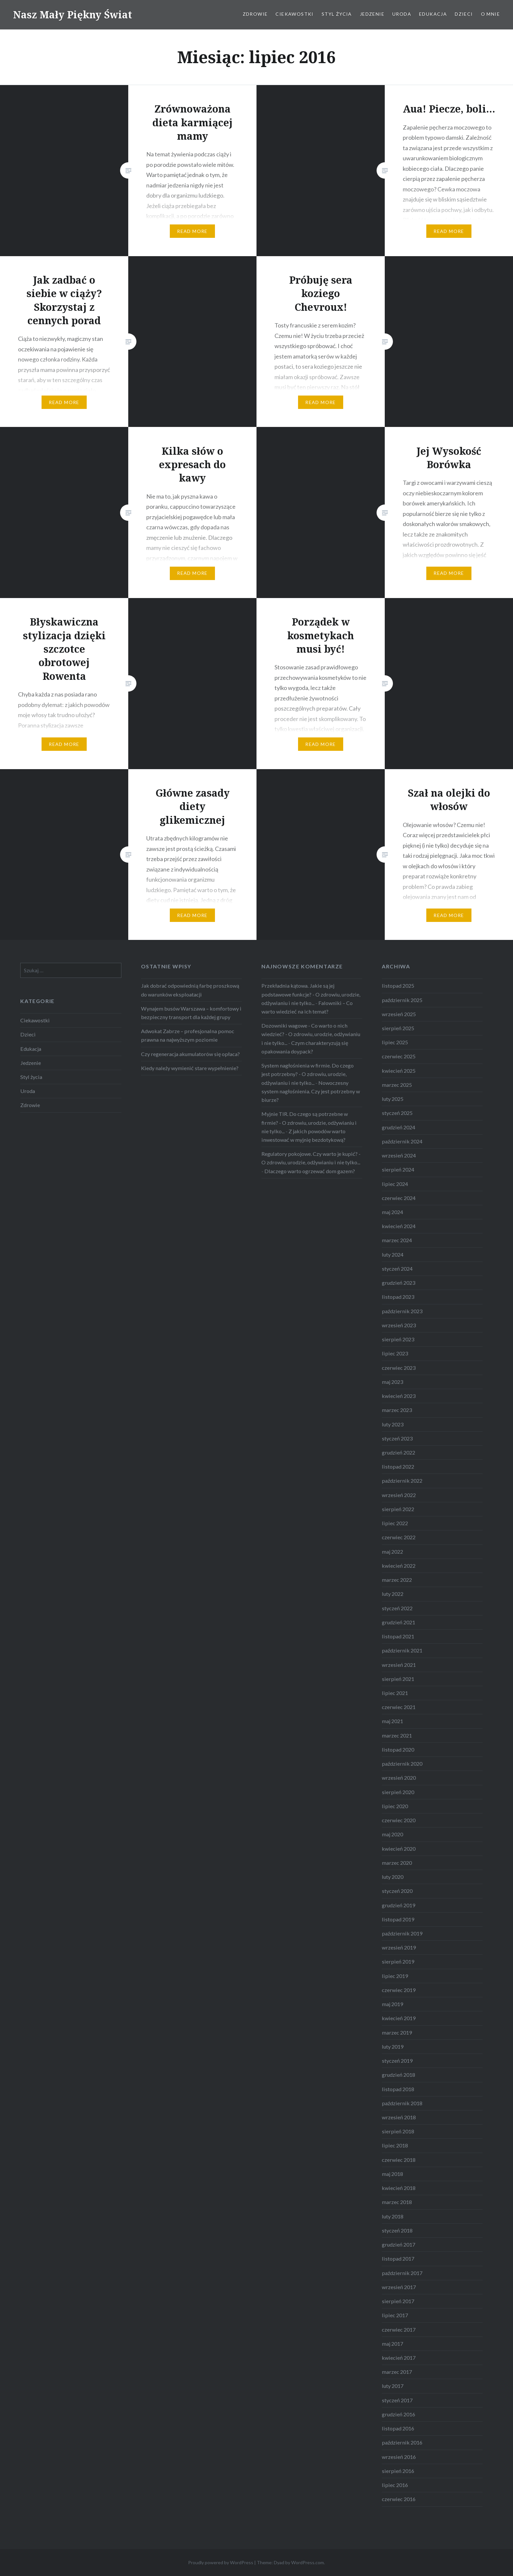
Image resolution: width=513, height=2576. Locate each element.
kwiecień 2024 (399, 1226)
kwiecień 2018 (399, 2188)
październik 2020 (402, 1763)
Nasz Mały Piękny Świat (72, 14)
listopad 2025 (398, 985)
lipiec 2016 (395, 2485)
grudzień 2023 (398, 1282)
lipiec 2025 (395, 1042)
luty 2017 (392, 2386)
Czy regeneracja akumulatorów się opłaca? (190, 1054)
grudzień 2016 (398, 2414)
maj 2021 (392, 1721)
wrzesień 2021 (399, 1665)
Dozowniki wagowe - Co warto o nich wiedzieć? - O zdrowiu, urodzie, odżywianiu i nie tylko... (310, 1034)
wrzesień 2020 (399, 1777)
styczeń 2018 (397, 2230)
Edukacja (433, 14)
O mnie (490, 14)
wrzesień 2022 (399, 1495)
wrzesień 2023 (399, 1325)
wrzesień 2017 (399, 2287)
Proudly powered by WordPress (220, 2562)
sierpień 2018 (398, 2131)
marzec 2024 (397, 1240)
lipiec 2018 (395, 2145)
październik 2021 (402, 1650)
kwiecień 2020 (399, 1848)
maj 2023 (392, 1382)
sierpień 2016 (398, 2471)
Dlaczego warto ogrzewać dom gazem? (309, 1171)
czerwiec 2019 (399, 1990)
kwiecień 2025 (399, 1070)
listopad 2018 (398, 2089)
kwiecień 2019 (399, 2018)
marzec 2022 (397, 1580)
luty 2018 (392, 2216)
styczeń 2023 (397, 1438)
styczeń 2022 (397, 1608)
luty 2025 (392, 1099)
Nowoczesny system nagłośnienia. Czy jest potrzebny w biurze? (310, 1091)
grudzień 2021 (398, 1622)
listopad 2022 (398, 1466)
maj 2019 (392, 2004)
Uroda (401, 14)
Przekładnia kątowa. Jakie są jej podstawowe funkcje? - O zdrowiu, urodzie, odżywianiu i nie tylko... (310, 994)
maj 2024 (392, 1212)
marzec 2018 (397, 2202)
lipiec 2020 (395, 1806)
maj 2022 (392, 1551)
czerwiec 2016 (399, 2499)
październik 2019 (402, 1933)
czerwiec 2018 (399, 2160)
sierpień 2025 (398, 1028)
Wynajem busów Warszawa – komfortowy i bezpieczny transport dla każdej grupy (191, 1012)
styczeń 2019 (397, 2060)
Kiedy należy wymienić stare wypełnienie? (190, 1068)
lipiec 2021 (395, 1693)
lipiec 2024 (395, 1184)
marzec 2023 (397, 1410)
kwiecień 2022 (399, 1565)
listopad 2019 (398, 1919)
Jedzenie (372, 14)
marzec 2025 (397, 1085)
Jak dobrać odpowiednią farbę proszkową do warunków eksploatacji (190, 989)
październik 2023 (402, 1311)
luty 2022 (392, 1594)
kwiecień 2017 (399, 2358)
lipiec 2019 (395, 1976)
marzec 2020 (397, 1863)
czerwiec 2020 (399, 1820)
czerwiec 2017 (399, 2329)
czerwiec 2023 (399, 1368)
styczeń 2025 (397, 1113)
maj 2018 (392, 2174)
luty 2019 (392, 2046)
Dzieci (464, 14)
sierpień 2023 (398, 1339)
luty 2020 (392, 1877)
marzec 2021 (397, 1735)
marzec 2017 (397, 2372)
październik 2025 (402, 1000)
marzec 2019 (397, 2032)
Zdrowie (255, 14)
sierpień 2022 (398, 1509)
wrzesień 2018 (399, 2117)
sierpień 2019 (398, 1961)
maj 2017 (392, 2343)
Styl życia (337, 14)
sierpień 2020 (398, 1792)
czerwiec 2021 (399, 1707)
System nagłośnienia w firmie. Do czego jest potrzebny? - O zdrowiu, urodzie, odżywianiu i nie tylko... (307, 1073)
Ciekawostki (294, 14)
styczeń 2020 (397, 1891)
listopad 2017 (398, 2258)
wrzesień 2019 (399, 1947)
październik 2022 (402, 1480)
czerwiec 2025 (399, 1056)
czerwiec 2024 (399, 1198)
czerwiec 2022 (399, 1537)
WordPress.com (307, 2562)
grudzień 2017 (398, 2244)
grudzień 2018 (398, 2075)
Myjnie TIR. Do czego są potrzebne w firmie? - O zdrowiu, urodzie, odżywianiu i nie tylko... (309, 1122)
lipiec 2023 (395, 1353)
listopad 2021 (398, 1636)
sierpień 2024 (398, 1169)
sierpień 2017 (398, 2301)
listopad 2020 (398, 1749)
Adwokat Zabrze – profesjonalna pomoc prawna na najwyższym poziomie (187, 1035)
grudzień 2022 (398, 1452)
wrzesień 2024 (399, 1155)
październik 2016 (402, 2442)
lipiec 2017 (395, 2315)
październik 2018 (402, 2103)
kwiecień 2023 (399, 1396)
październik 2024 (402, 1141)
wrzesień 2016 (399, 2457)
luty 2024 (392, 1254)
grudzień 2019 (398, 1905)
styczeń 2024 (397, 1268)
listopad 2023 (398, 1297)
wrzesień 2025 (399, 1014)
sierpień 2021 (398, 1679)
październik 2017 (402, 2273)
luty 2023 (392, 1424)
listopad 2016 (398, 2428)
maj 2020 (392, 1834)
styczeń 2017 (397, 2400)
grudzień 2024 (398, 1127)
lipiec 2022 (395, 1523)
